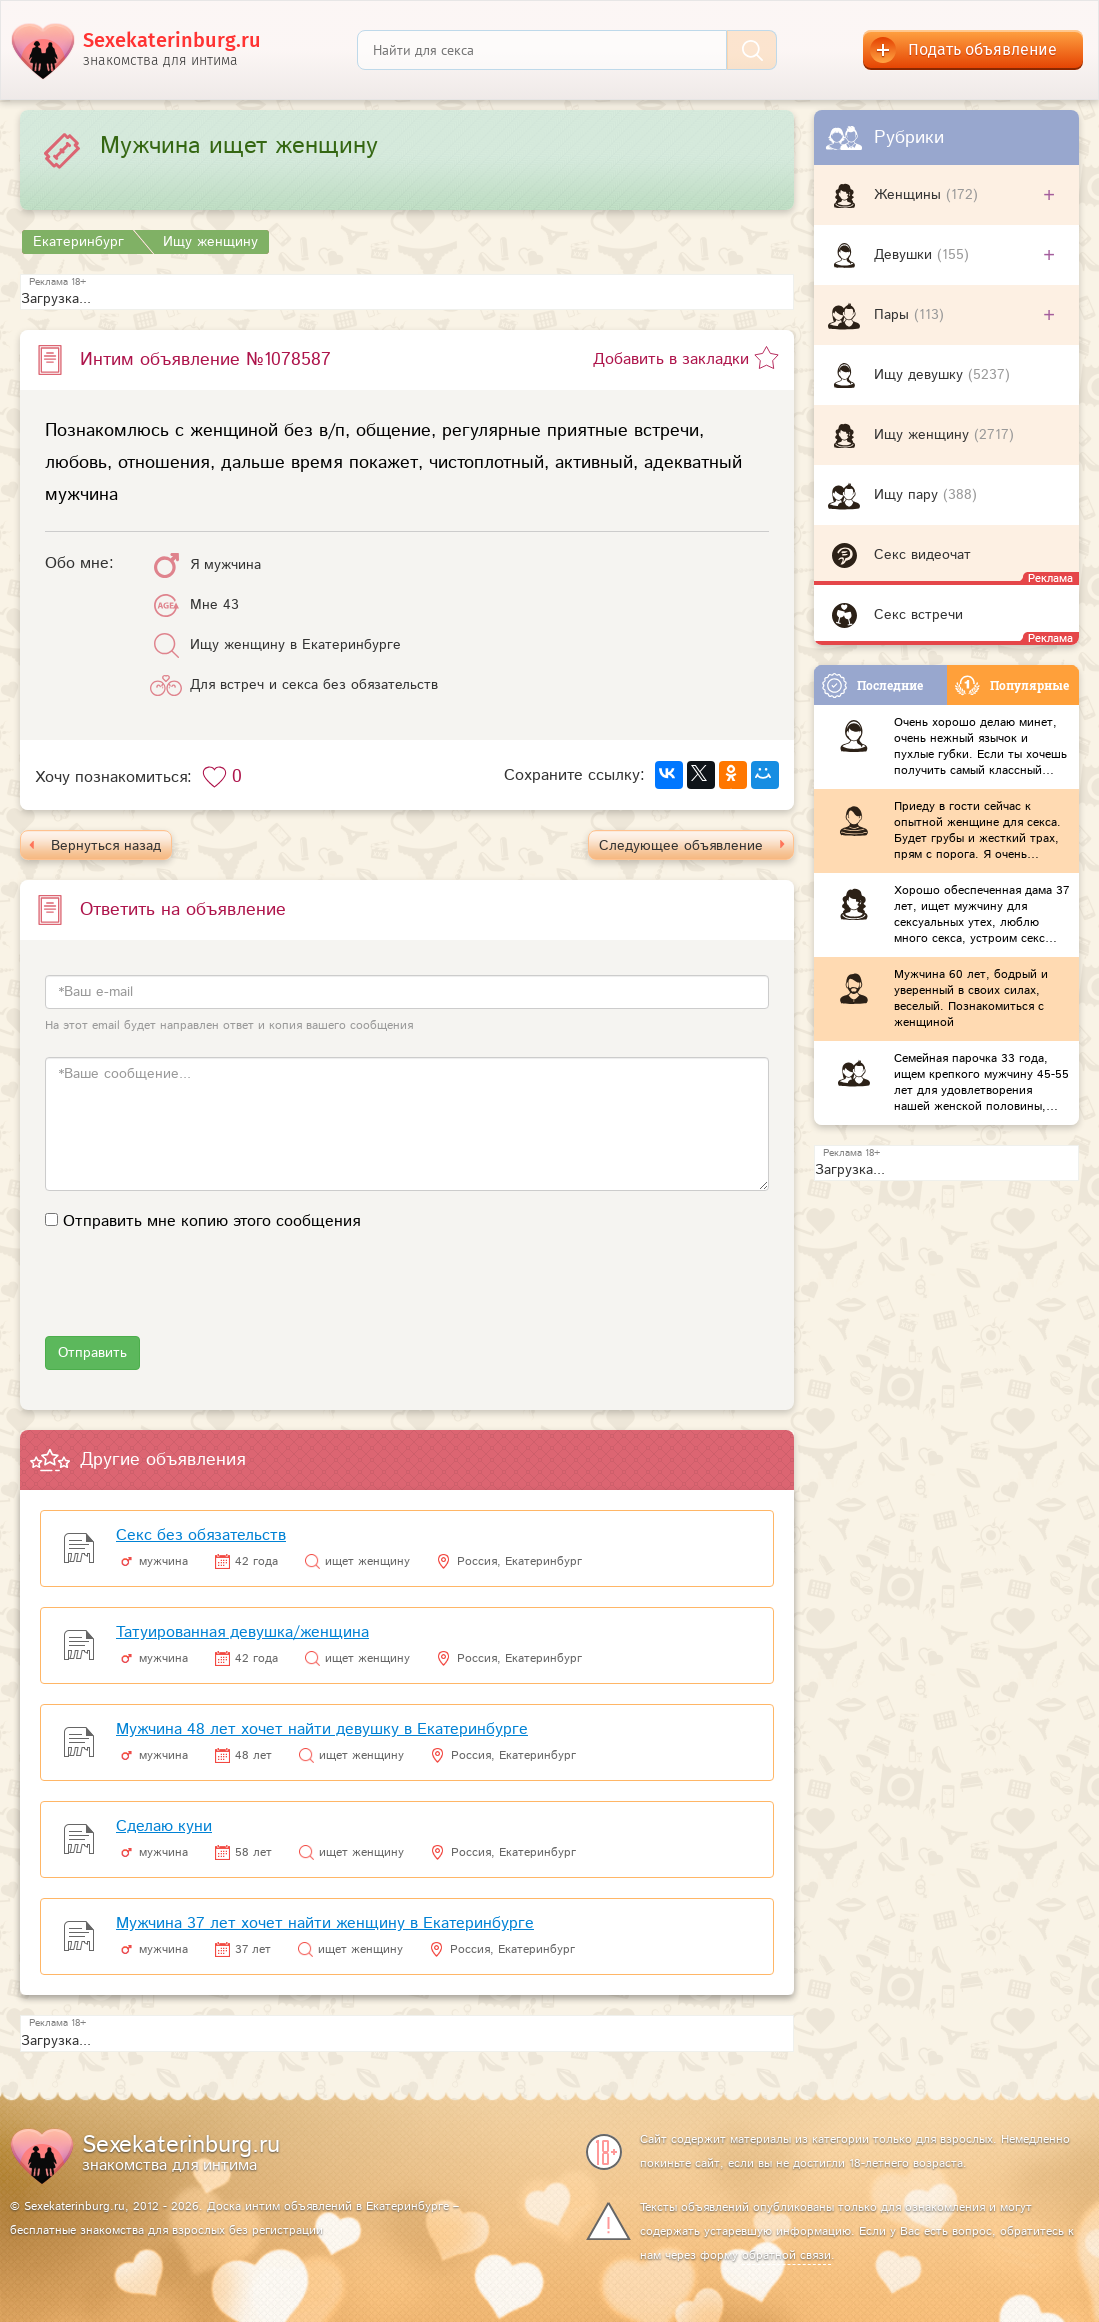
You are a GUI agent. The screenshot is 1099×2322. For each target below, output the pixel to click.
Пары (894, 315)
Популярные (1012, 685)
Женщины (910, 195)
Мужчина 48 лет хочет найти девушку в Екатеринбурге (322, 1729)
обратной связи (786, 2255)
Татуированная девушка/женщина (242, 1632)
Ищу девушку (921, 375)
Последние (872, 685)
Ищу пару (908, 495)
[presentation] (197, 1297)
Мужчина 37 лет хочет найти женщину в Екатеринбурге (325, 1923)
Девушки (905, 255)
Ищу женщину (924, 435)
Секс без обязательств (201, 1535)
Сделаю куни (164, 1826)
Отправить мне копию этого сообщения (211, 1221)
